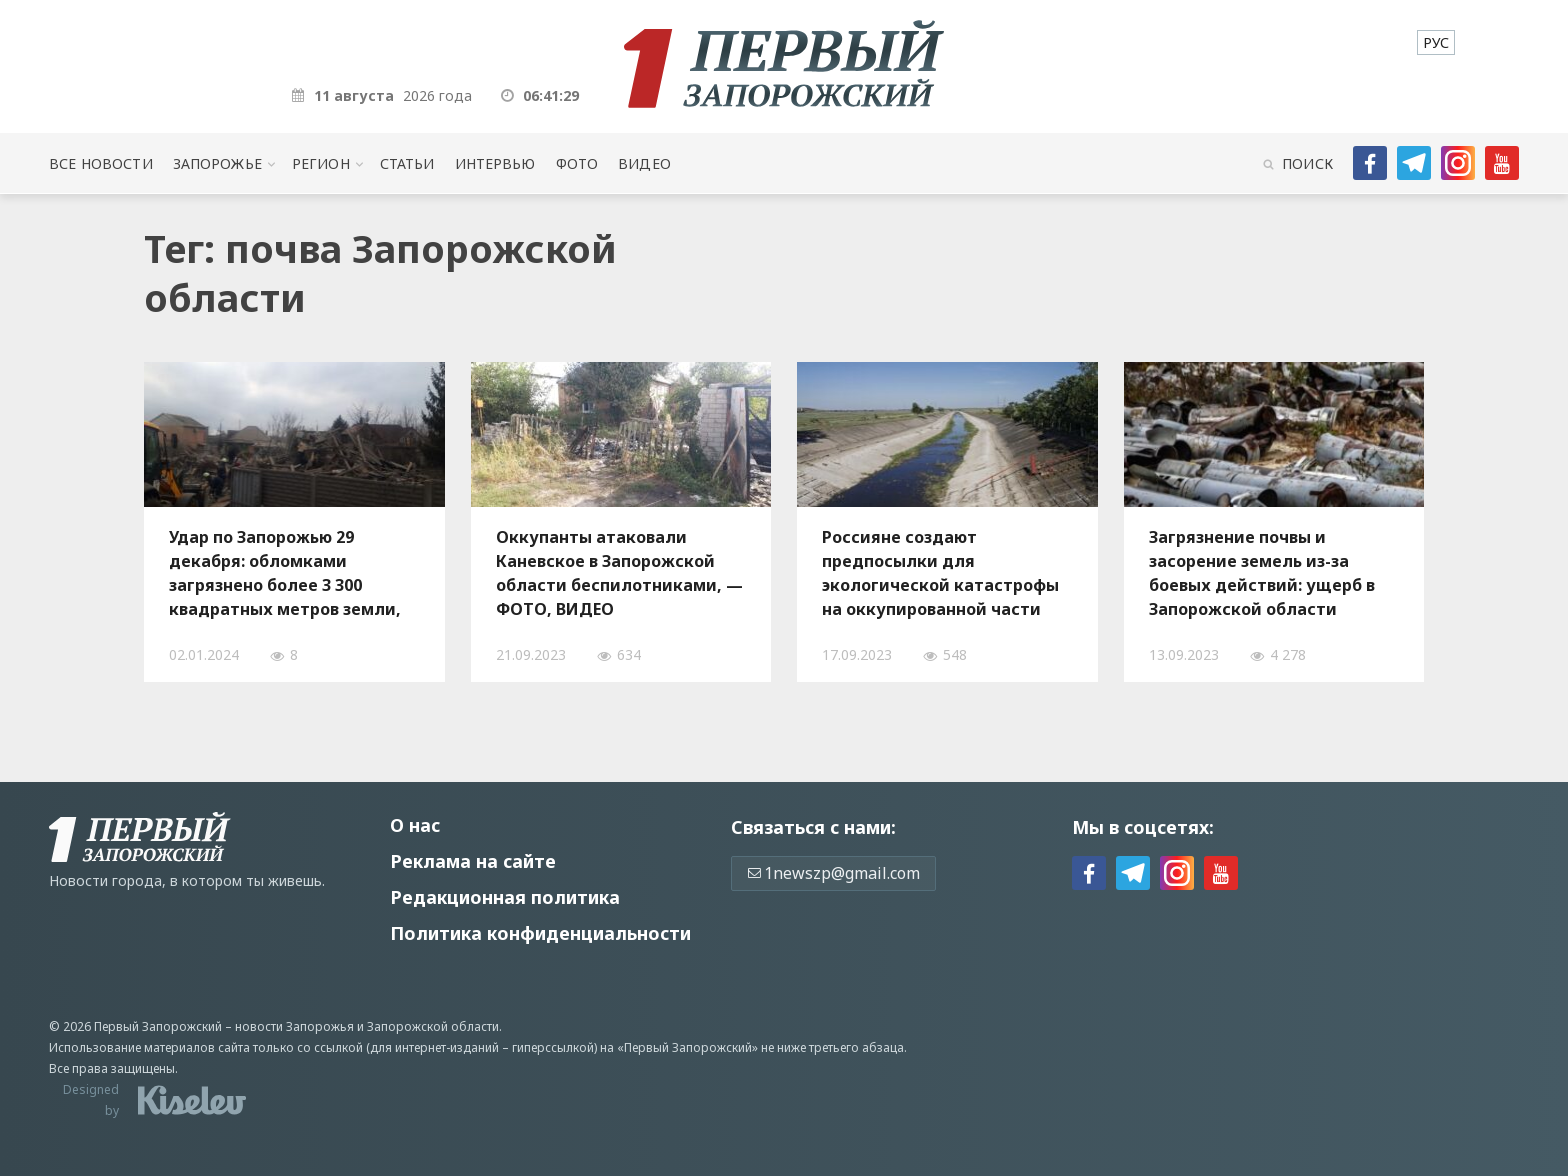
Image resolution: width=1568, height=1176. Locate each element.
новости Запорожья (294, 1026)
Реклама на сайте (473, 861)
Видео (644, 163)
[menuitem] (1436, 42)
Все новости (100, 163)
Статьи (407, 163)
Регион (321, 163)
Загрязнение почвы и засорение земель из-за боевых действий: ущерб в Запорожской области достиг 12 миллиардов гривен (1262, 573)
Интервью (495, 163)
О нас (415, 825)
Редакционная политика (505, 897)
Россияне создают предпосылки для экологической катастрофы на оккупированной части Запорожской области (940, 573)
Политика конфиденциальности (540, 933)
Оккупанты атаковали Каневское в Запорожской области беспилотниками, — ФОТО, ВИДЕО (619, 573)
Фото (577, 163)
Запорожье (217, 163)
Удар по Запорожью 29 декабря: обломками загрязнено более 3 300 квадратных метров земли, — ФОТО (285, 573)
